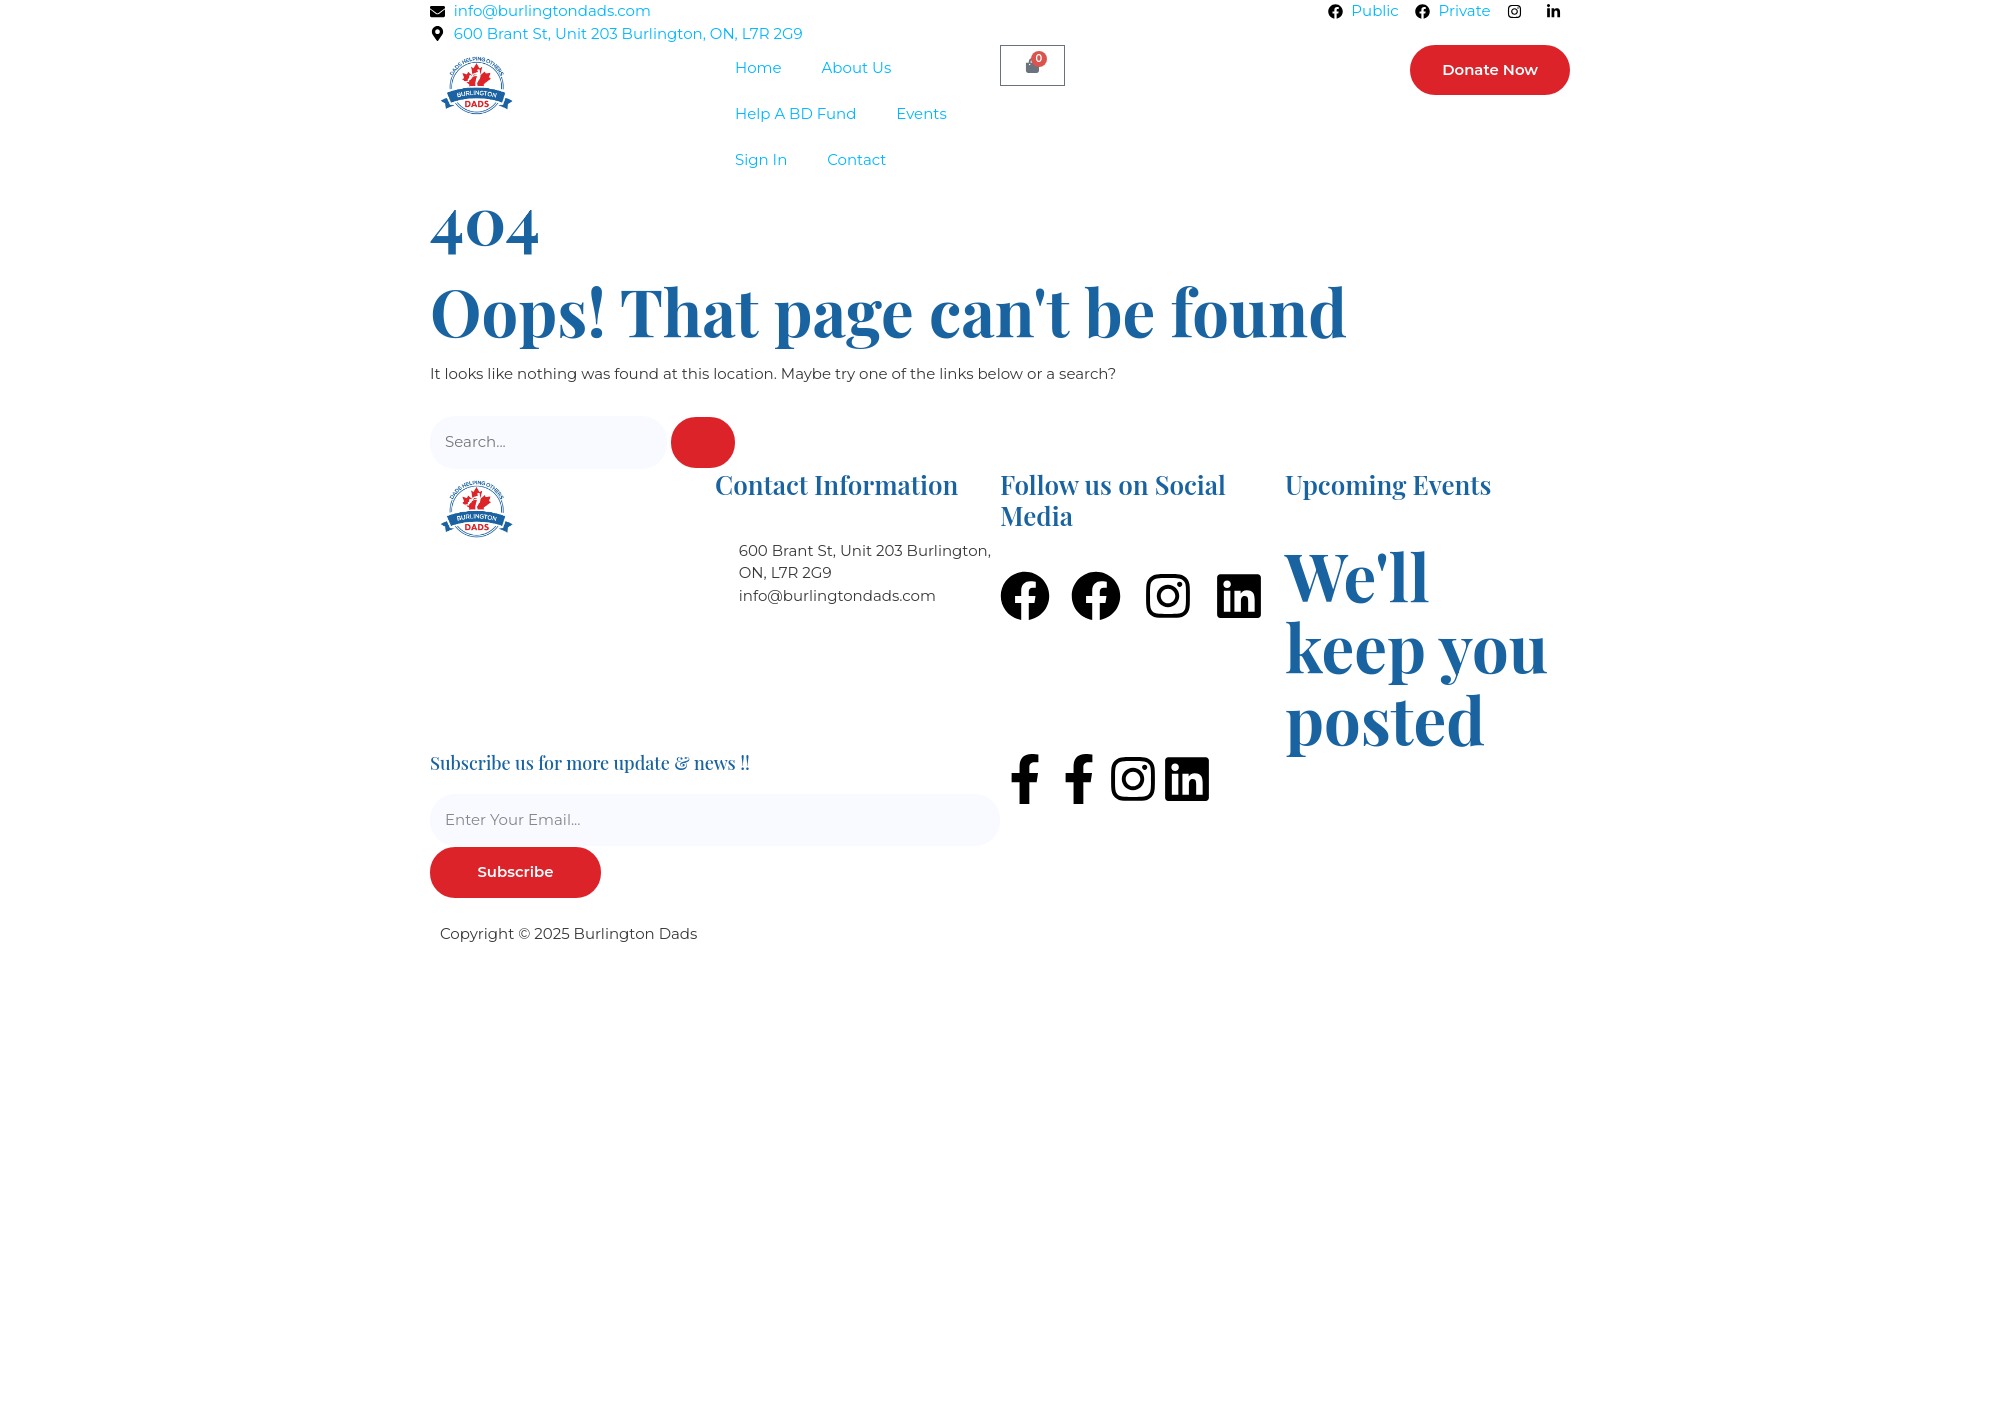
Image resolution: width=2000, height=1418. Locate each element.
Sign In (761, 159)
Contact (856, 159)
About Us (857, 67)
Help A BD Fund (795, 113)
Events (921, 113)
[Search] (703, 442)
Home (758, 67)
